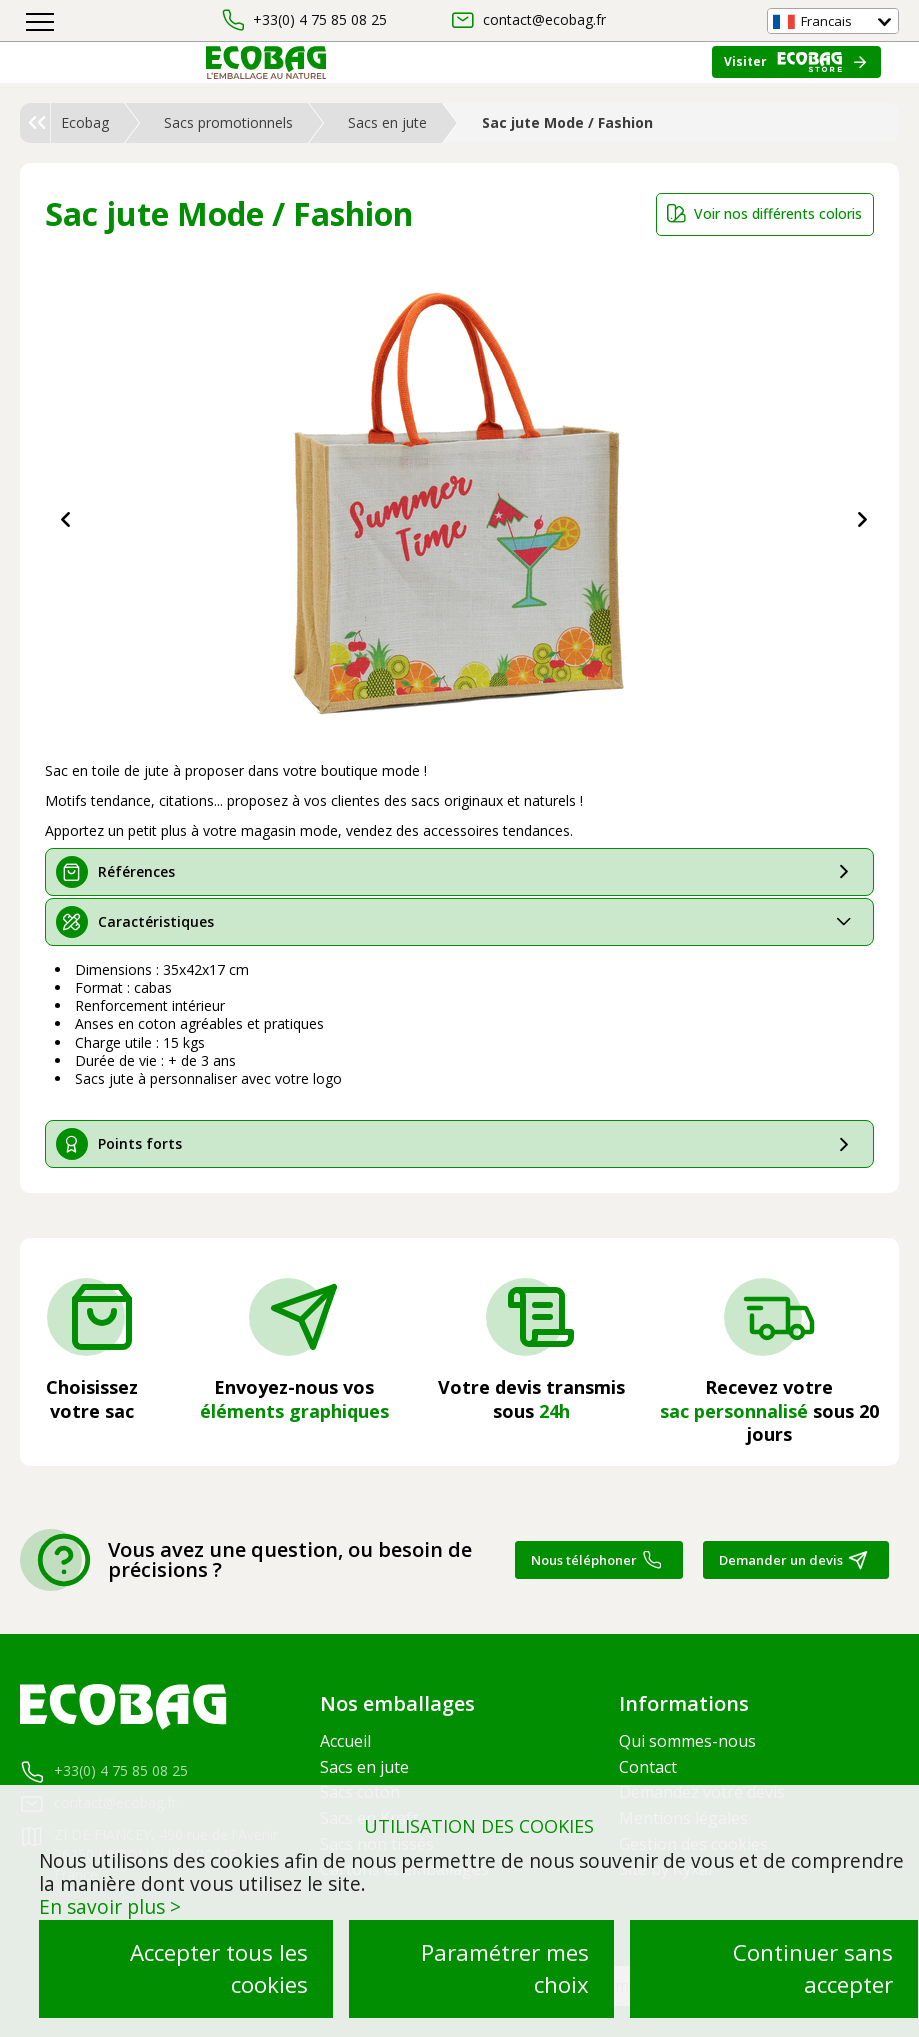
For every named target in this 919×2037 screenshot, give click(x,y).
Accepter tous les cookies (219, 1968)
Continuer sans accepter (813, 1968)
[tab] (459, 872)
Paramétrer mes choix (505, 1968)
